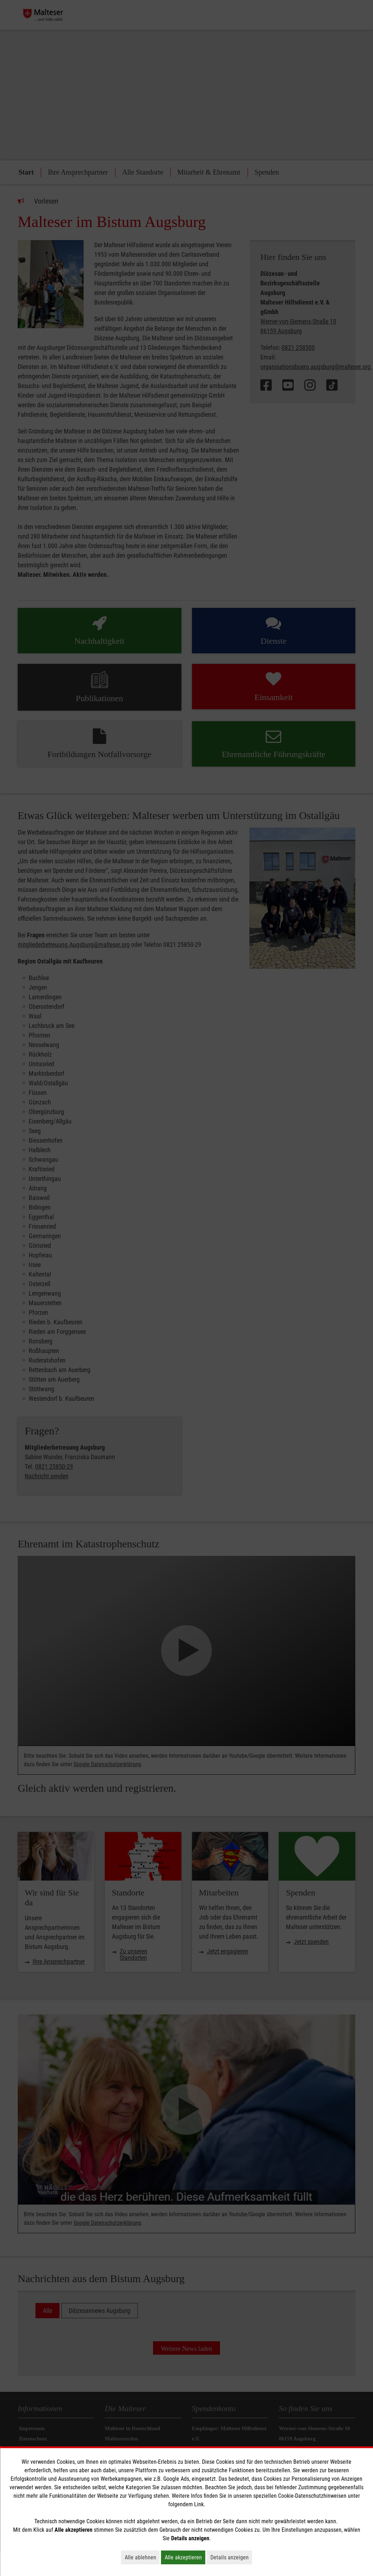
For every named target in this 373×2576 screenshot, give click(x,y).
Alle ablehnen (142, 2557)
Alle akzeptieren (185, 2557)
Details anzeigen (231, 2557)
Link (199, 2504)
